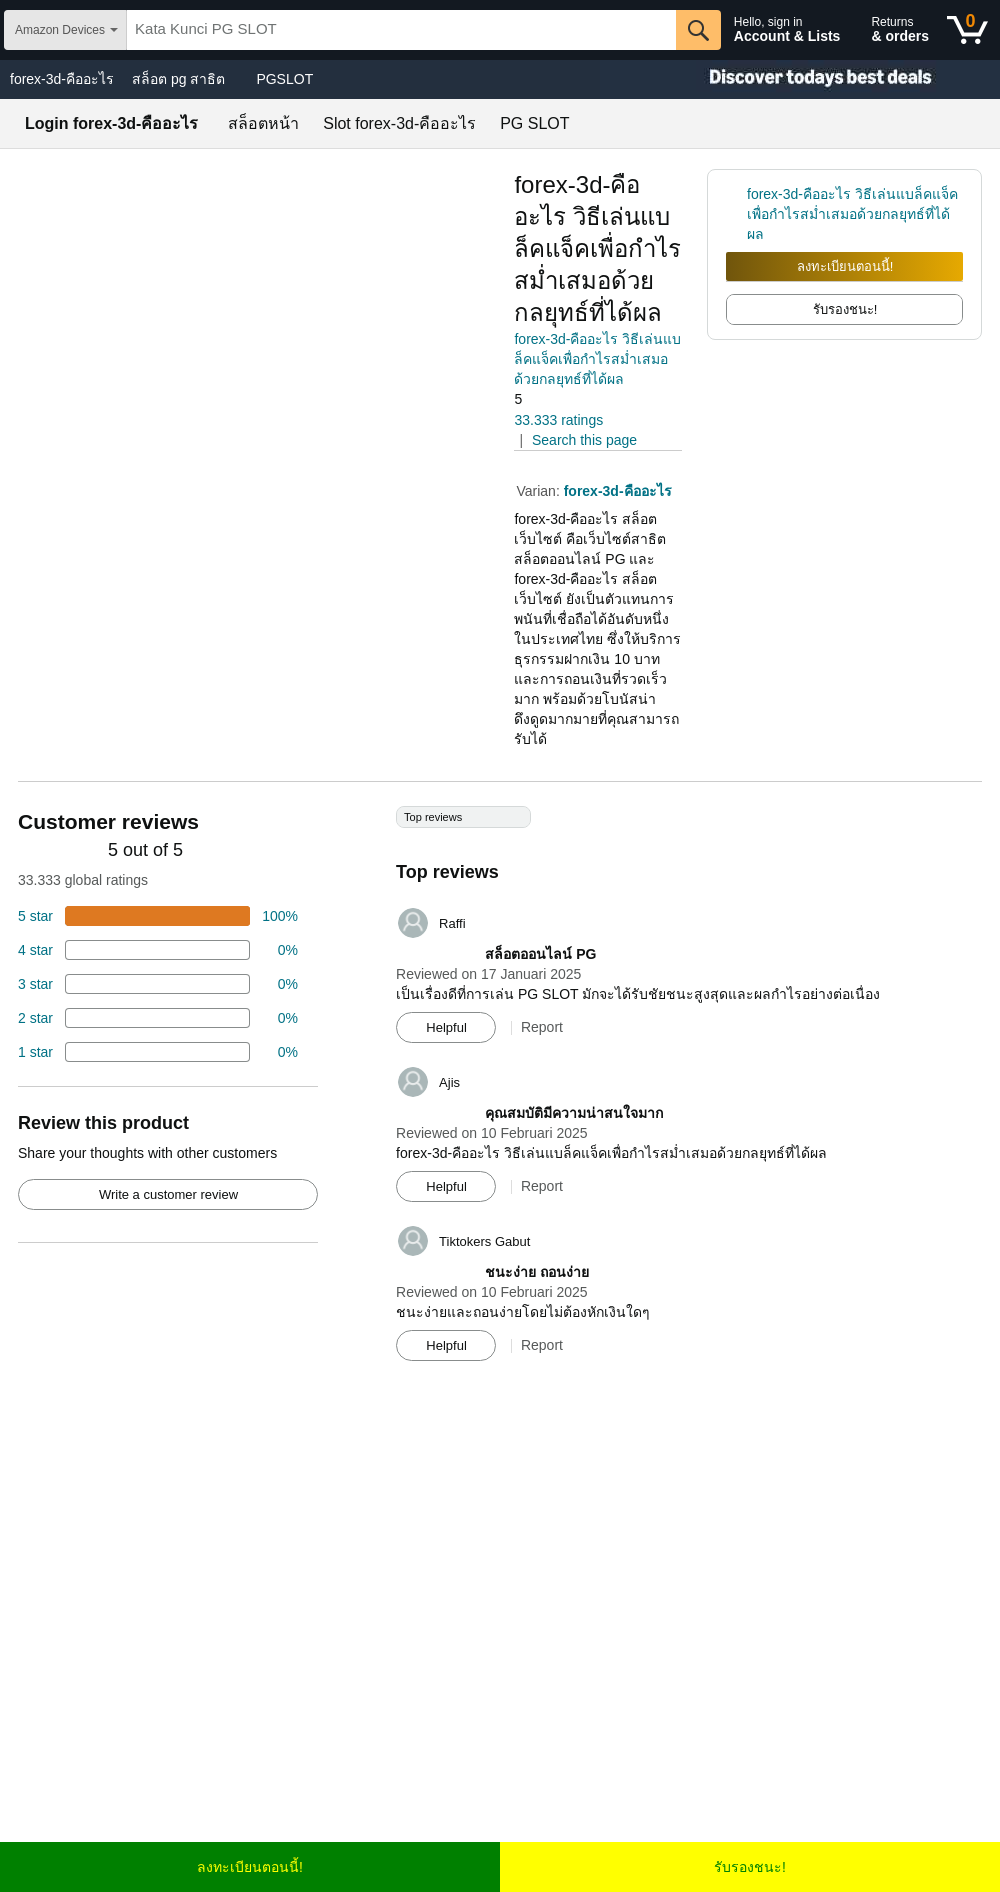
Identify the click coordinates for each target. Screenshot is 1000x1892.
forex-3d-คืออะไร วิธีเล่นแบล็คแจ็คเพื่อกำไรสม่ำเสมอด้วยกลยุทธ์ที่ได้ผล (597, 359)
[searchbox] (401, 30)
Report (542, 1027)
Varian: (539, 491)
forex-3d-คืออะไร (62, 79)
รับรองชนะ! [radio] (845, 309)
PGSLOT (284, 79)
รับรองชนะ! (750, 1867)
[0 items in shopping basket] (967, 30)
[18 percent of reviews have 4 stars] (158, 950)
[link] (736, 214)
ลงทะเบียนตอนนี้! (845, 266)
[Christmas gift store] (800, 79)
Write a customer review (168, 1194)
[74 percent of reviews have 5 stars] (158, 916)
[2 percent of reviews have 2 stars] (158, 1018)
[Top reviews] (500, 1091)
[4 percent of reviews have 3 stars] (158, 984)
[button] (570, 399)
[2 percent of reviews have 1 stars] (158, 1052)
